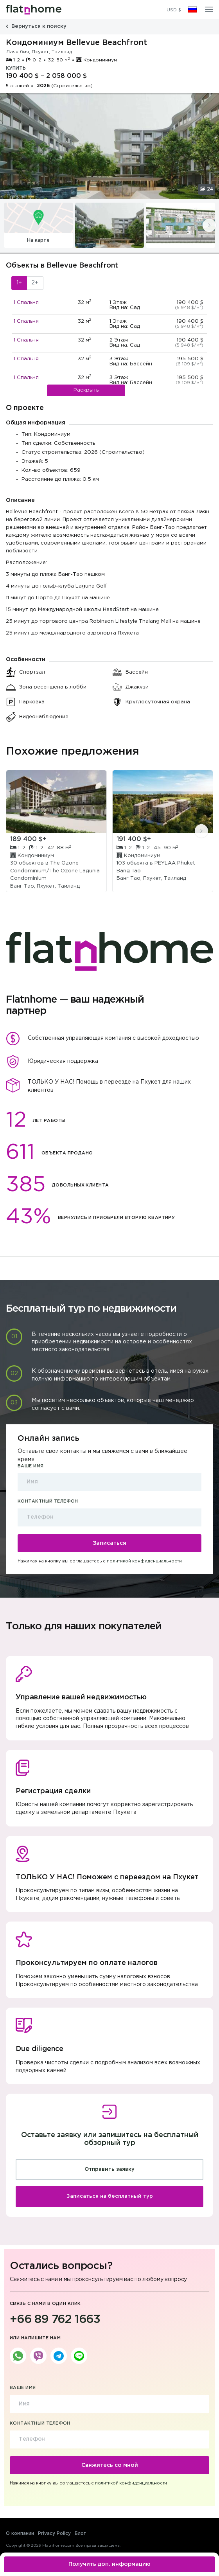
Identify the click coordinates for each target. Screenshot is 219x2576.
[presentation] (209, 225)
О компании (20, 2533)
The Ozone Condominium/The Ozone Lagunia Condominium (55, 871)
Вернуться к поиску (36, 26)
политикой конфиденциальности (144, 1561)
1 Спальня (26, 302)
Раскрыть (86, 390)
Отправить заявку (109, 2169)
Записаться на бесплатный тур (109, 2196)
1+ (19, 282)
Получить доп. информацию (109, 2564)
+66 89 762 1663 (55, 2319)
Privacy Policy (54, 2533)
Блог (80, 2533)
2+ (34, 282)
